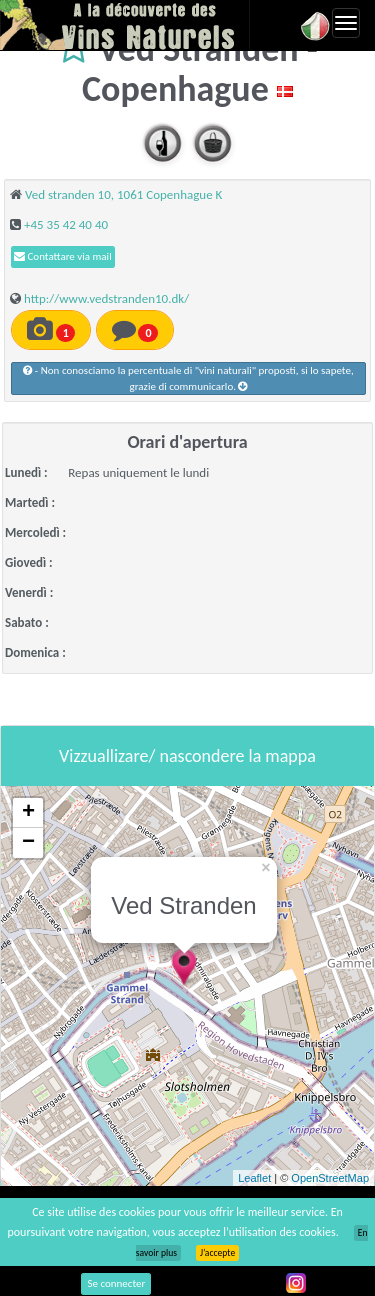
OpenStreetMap (330, 1178)
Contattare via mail (63, 256)
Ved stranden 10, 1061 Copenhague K (123, 194)
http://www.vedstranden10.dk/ (106, 298)
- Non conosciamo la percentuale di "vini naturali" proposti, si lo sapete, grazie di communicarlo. (188, 378)
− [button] (28, 843)
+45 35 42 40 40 (66, 224)
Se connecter (116, 1283)
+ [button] (28, 813)
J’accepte (217, 1253)
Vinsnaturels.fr (125, 25)
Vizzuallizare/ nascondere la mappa (187, 756)
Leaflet (254, 1178)
